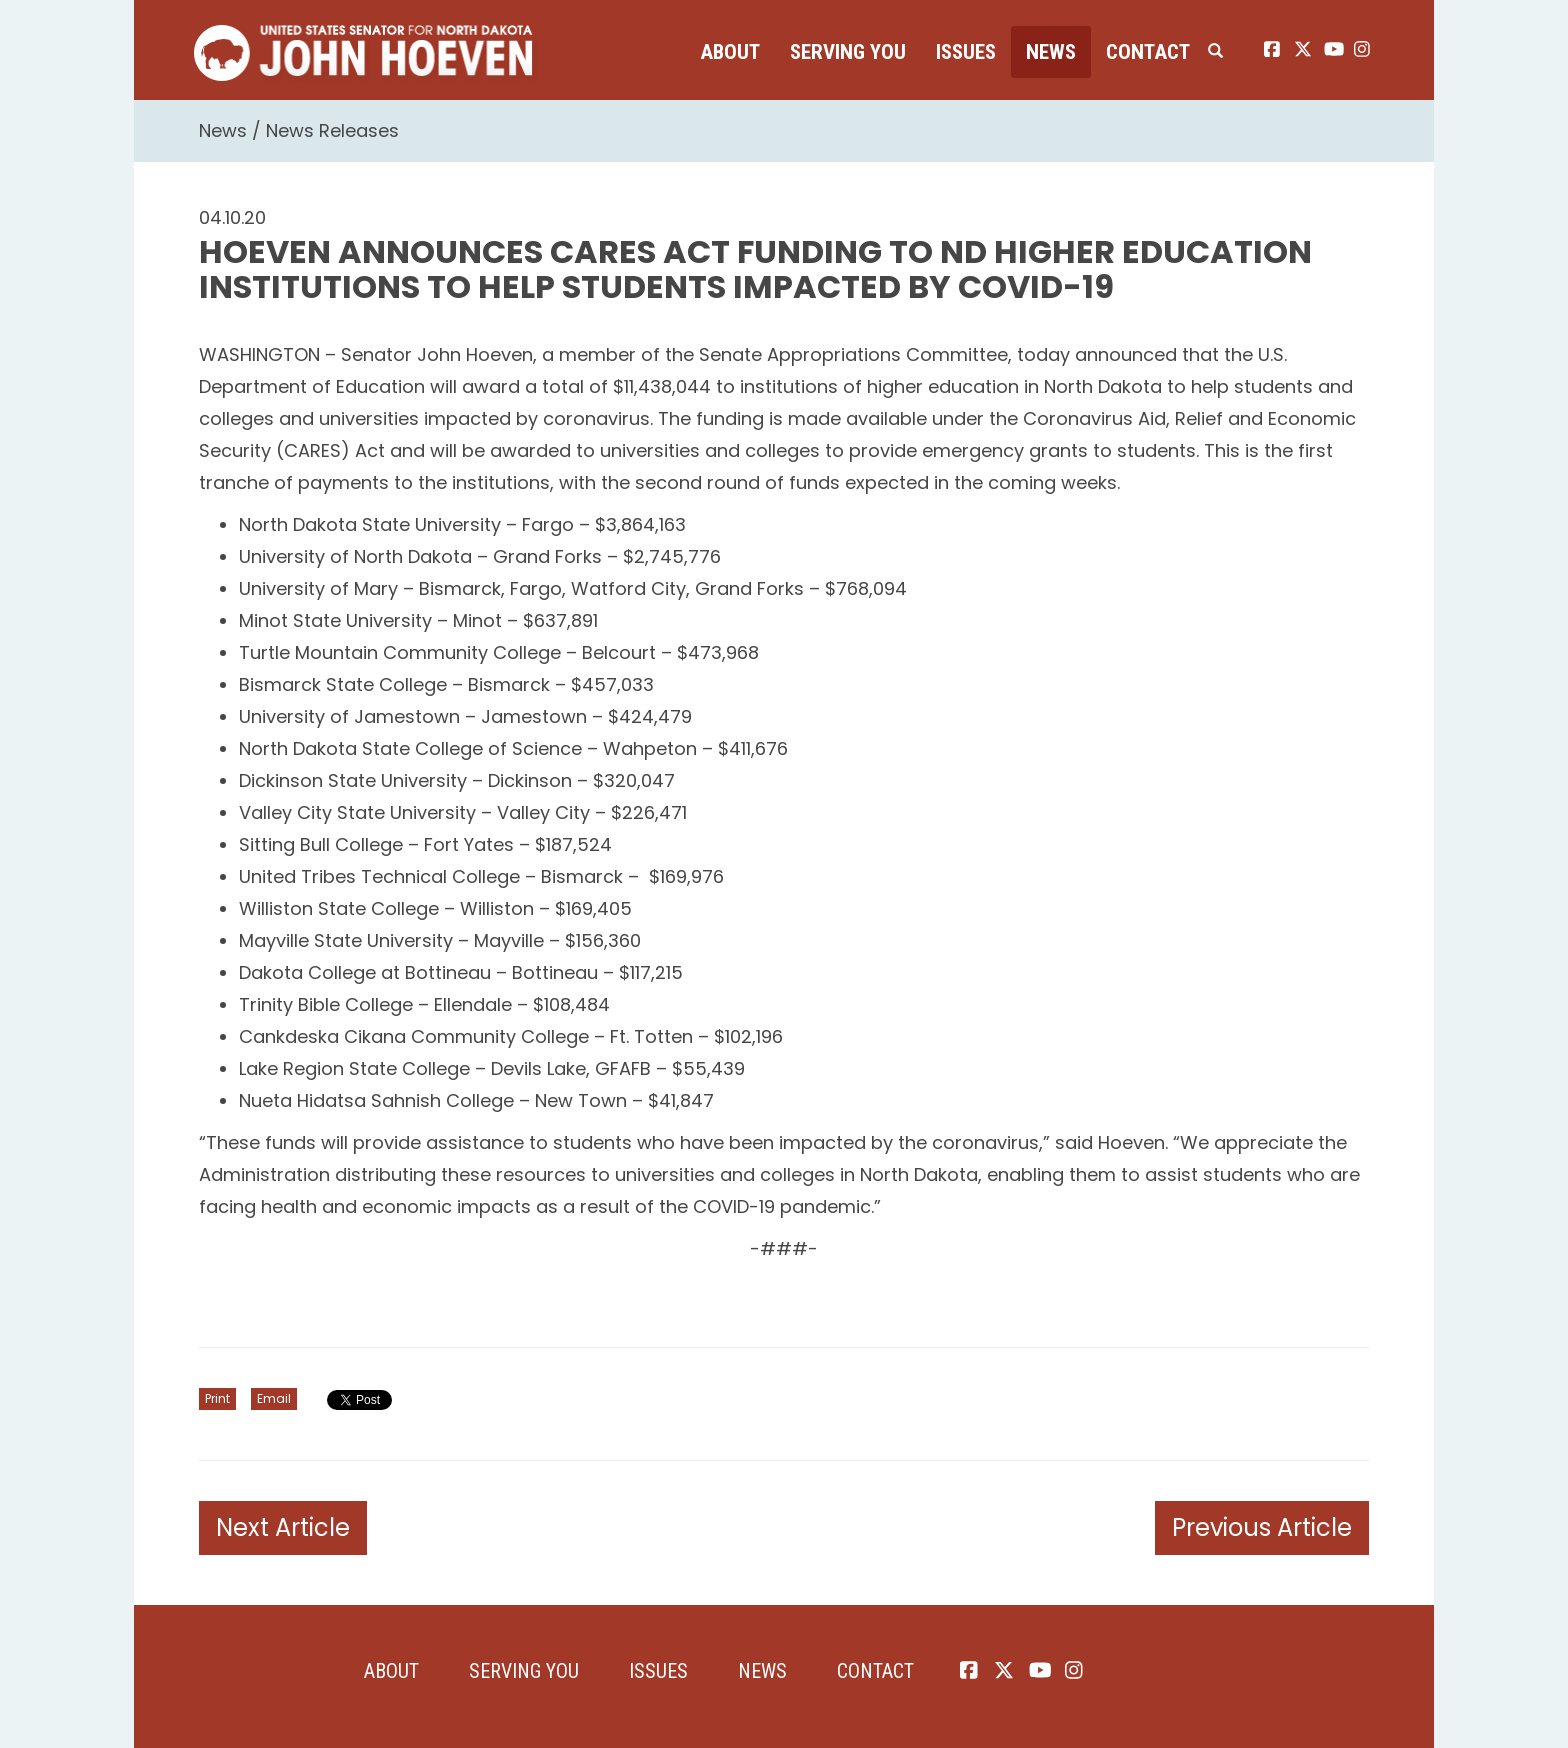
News (1051, 52)
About (730, 52)
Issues (966, 52)
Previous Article (1262, 1527)
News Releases (332, 130)
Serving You (848, 52)
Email (274, 1398)
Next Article (283, 1527)
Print (217, 1398)
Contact (1148, 52)
